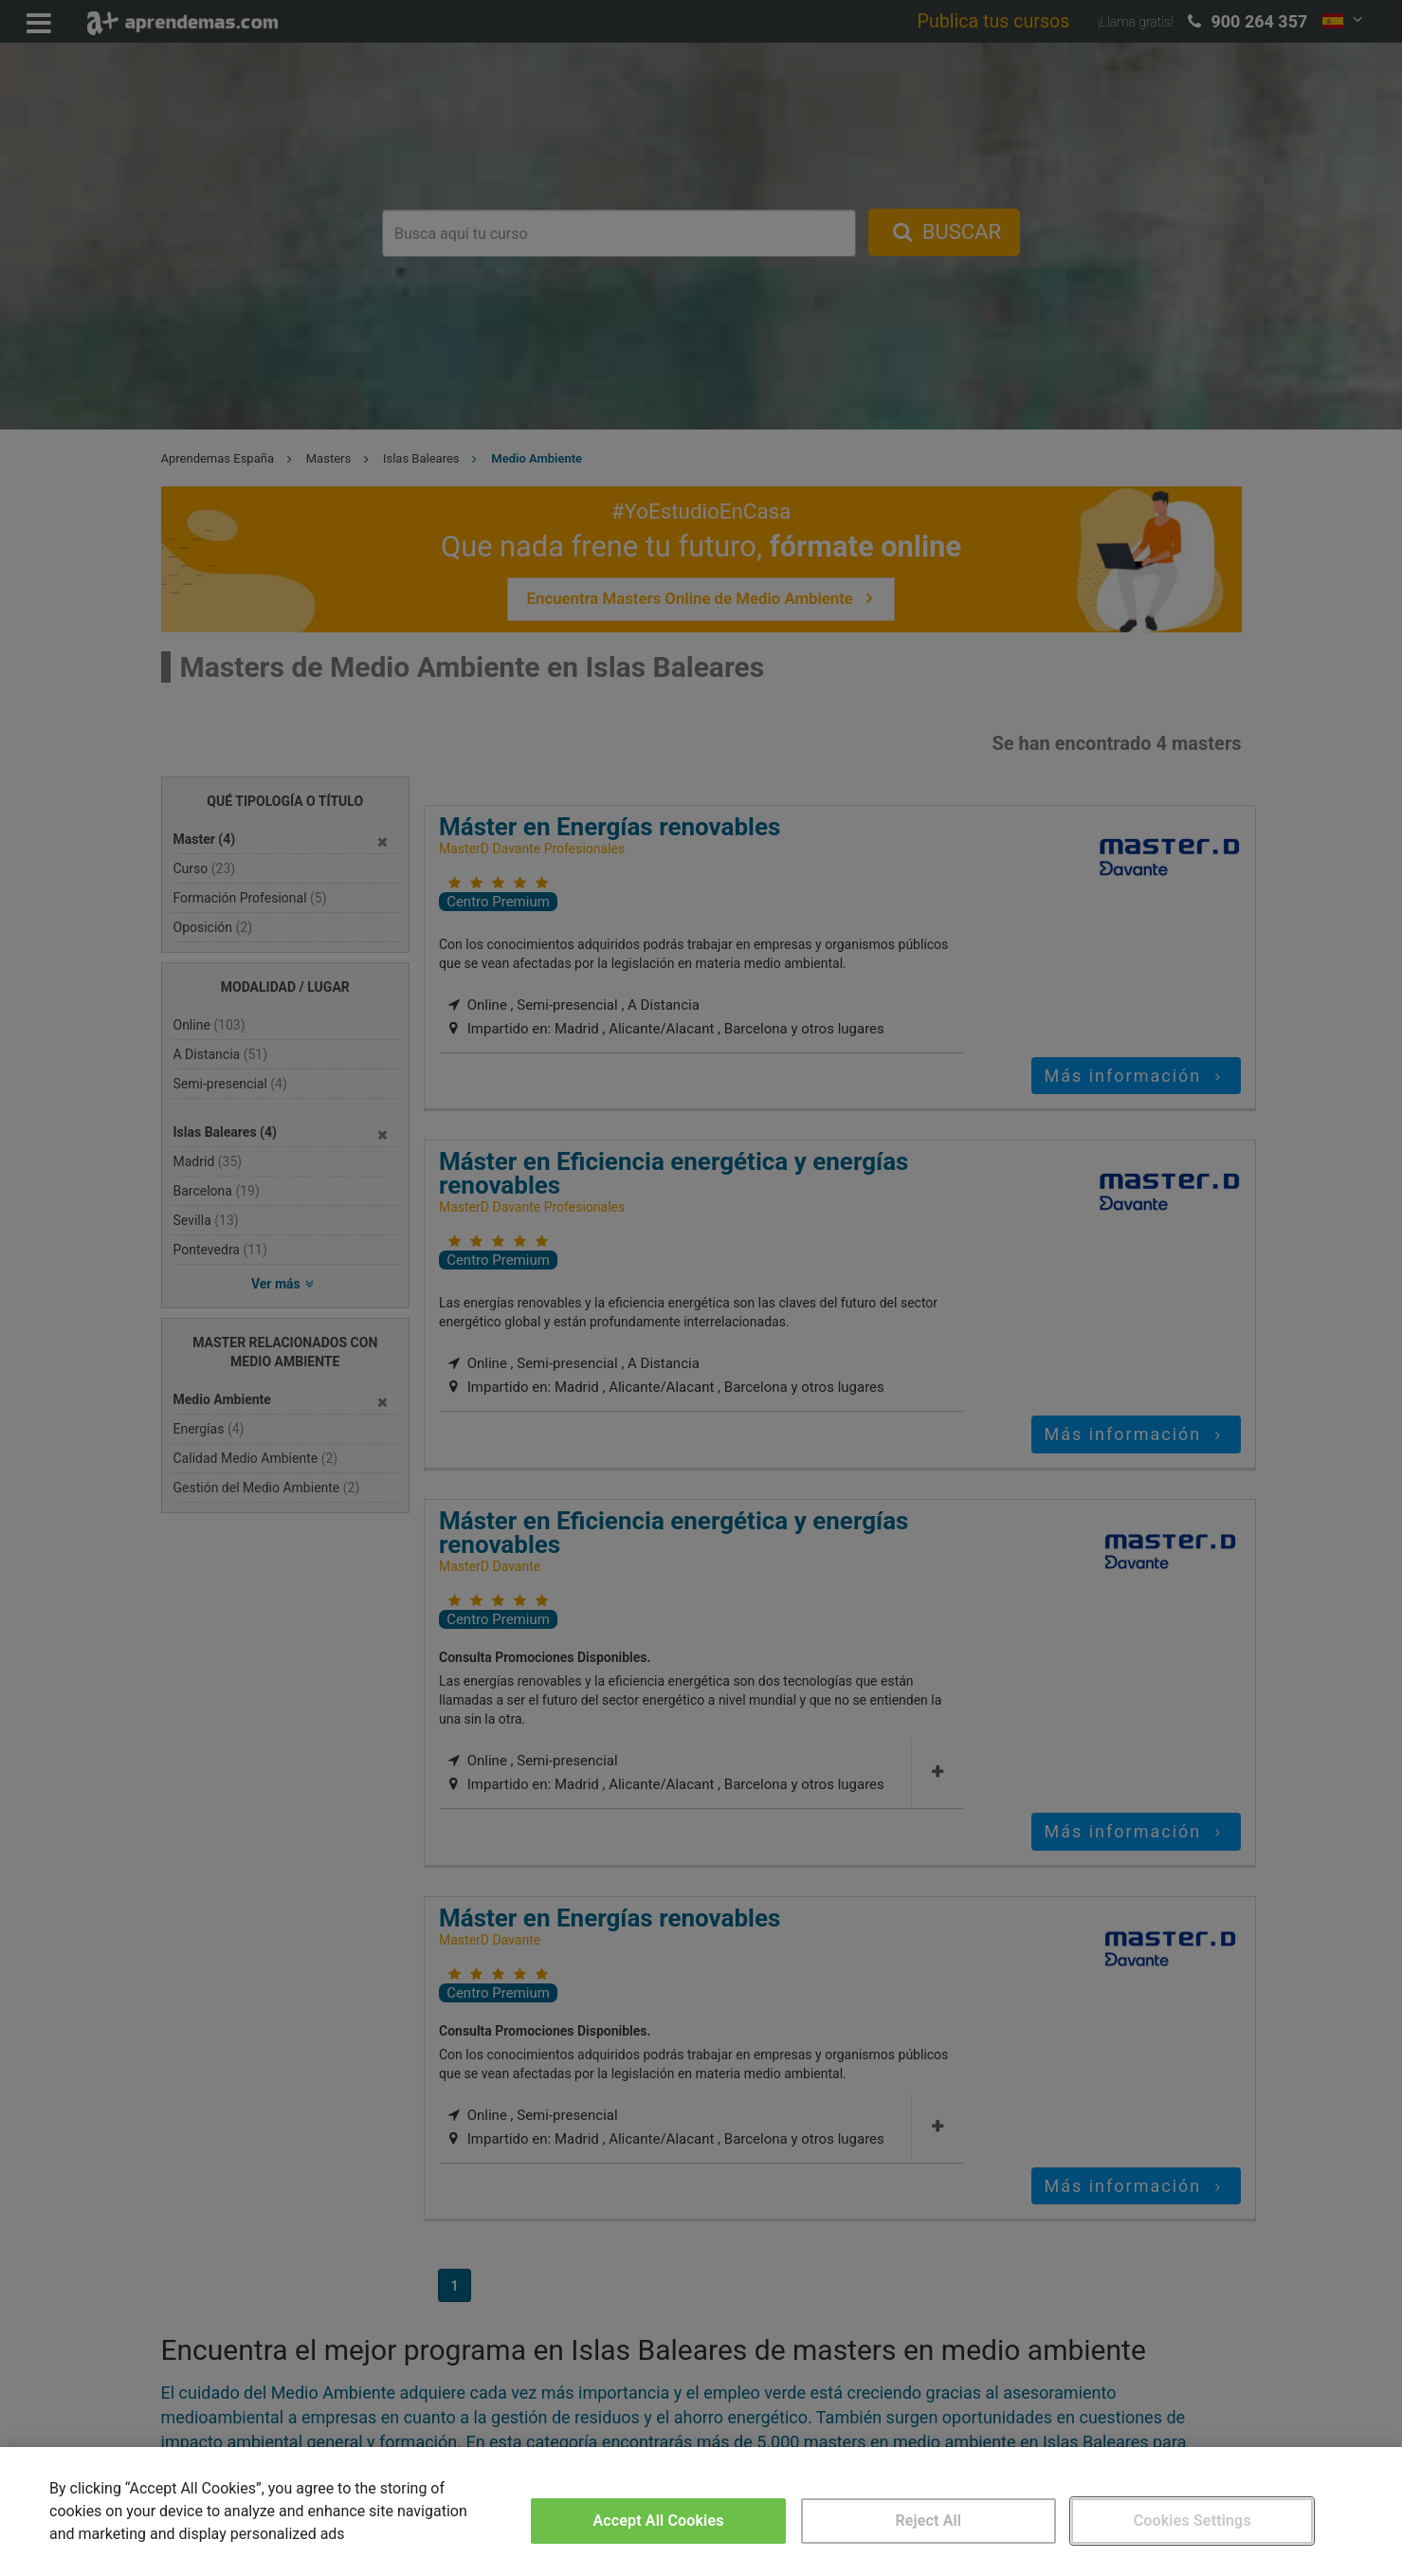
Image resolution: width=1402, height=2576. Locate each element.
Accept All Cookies (657, 2521)
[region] (701, 2511)
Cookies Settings (1192, 2521)
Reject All (928, 2521)
